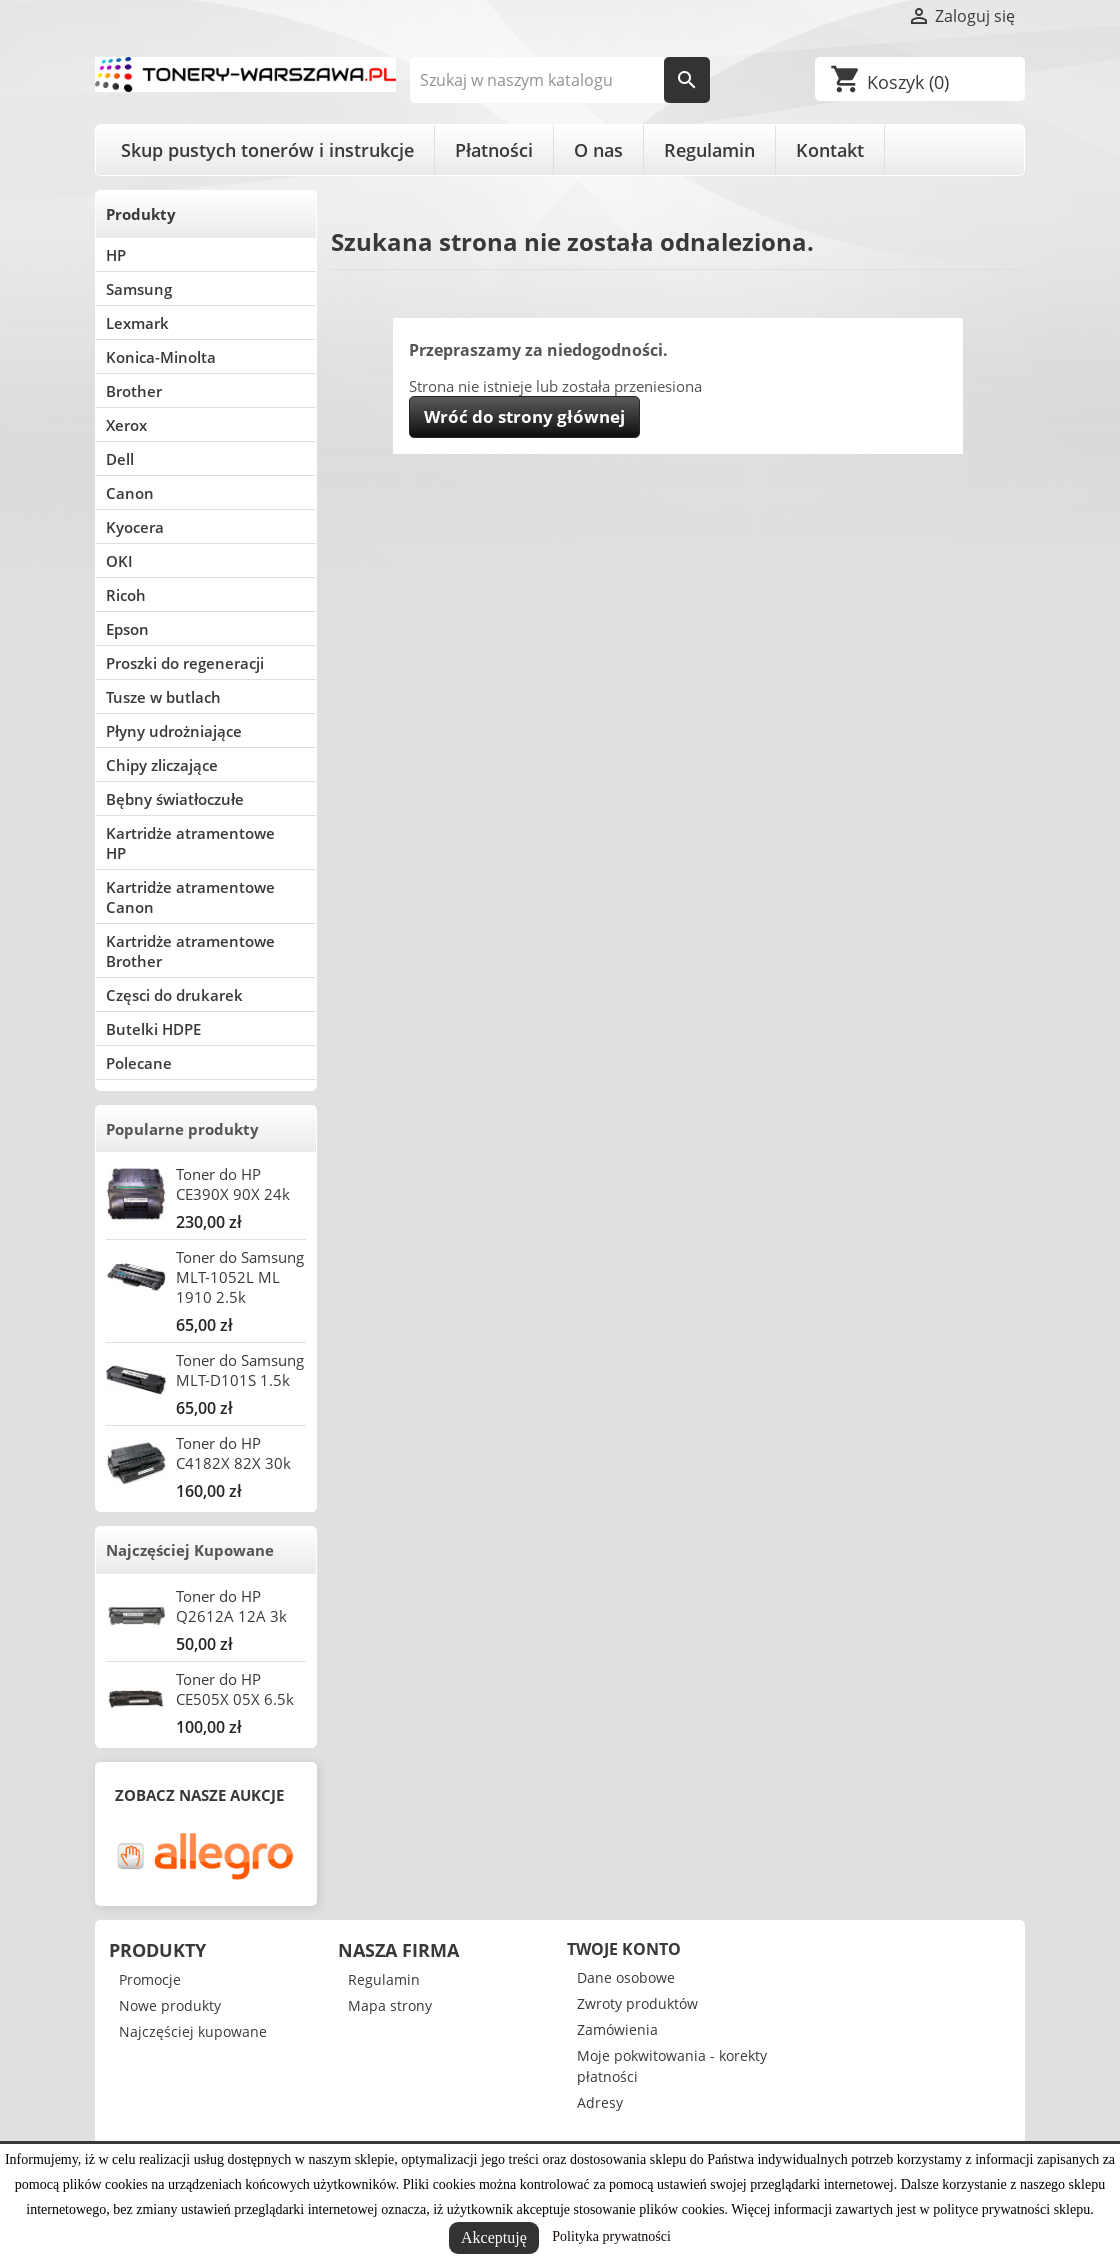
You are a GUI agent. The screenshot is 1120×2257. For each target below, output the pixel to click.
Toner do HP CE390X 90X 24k (233, 1184)
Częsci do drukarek (174, 995)
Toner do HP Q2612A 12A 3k (231, 1606)
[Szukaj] (560, 80)
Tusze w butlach (163, 697)
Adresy (600, 2102)
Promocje (150, 1979)
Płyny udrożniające (174, 731)
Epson (127, 629)
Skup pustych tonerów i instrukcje (267, 150)
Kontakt (830, 150)
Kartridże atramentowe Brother (190, 951)
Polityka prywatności (611, 2236)
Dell (120, 459)
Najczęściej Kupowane (190, 1550)
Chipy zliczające (162, 765)
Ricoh (126, 595)
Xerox (126, 425)
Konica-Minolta (161, 357)
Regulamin (709, 150)
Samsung (139, 289)
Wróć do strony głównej (524, 416)
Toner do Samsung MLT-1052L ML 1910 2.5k (240, 1277)
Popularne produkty (182, 1129)
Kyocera (135, 527)
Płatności (494, 150)
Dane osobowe (626, 1977)
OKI (119, 561)
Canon (130, 493)
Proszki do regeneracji (185, 663)
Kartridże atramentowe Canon (190, 897)
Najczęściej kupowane (193, 2031)
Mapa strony (390, 2005)
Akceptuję (494, 2237)
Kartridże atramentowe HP (190, 843)
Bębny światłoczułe (175, 799)
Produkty (141, 214)
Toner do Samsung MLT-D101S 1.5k (240, 1370)
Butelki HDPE (153, 1029)
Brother (134, 391)
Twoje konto (624, 1949)
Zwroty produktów (637, 2003)
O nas (598, 150)
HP (116, 255)
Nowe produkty (170, 2005)
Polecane (139, 1063)
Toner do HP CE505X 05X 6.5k (235, 1689)
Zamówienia (617, 2029)
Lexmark (137, 323)
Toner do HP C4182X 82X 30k (233, 1453)
